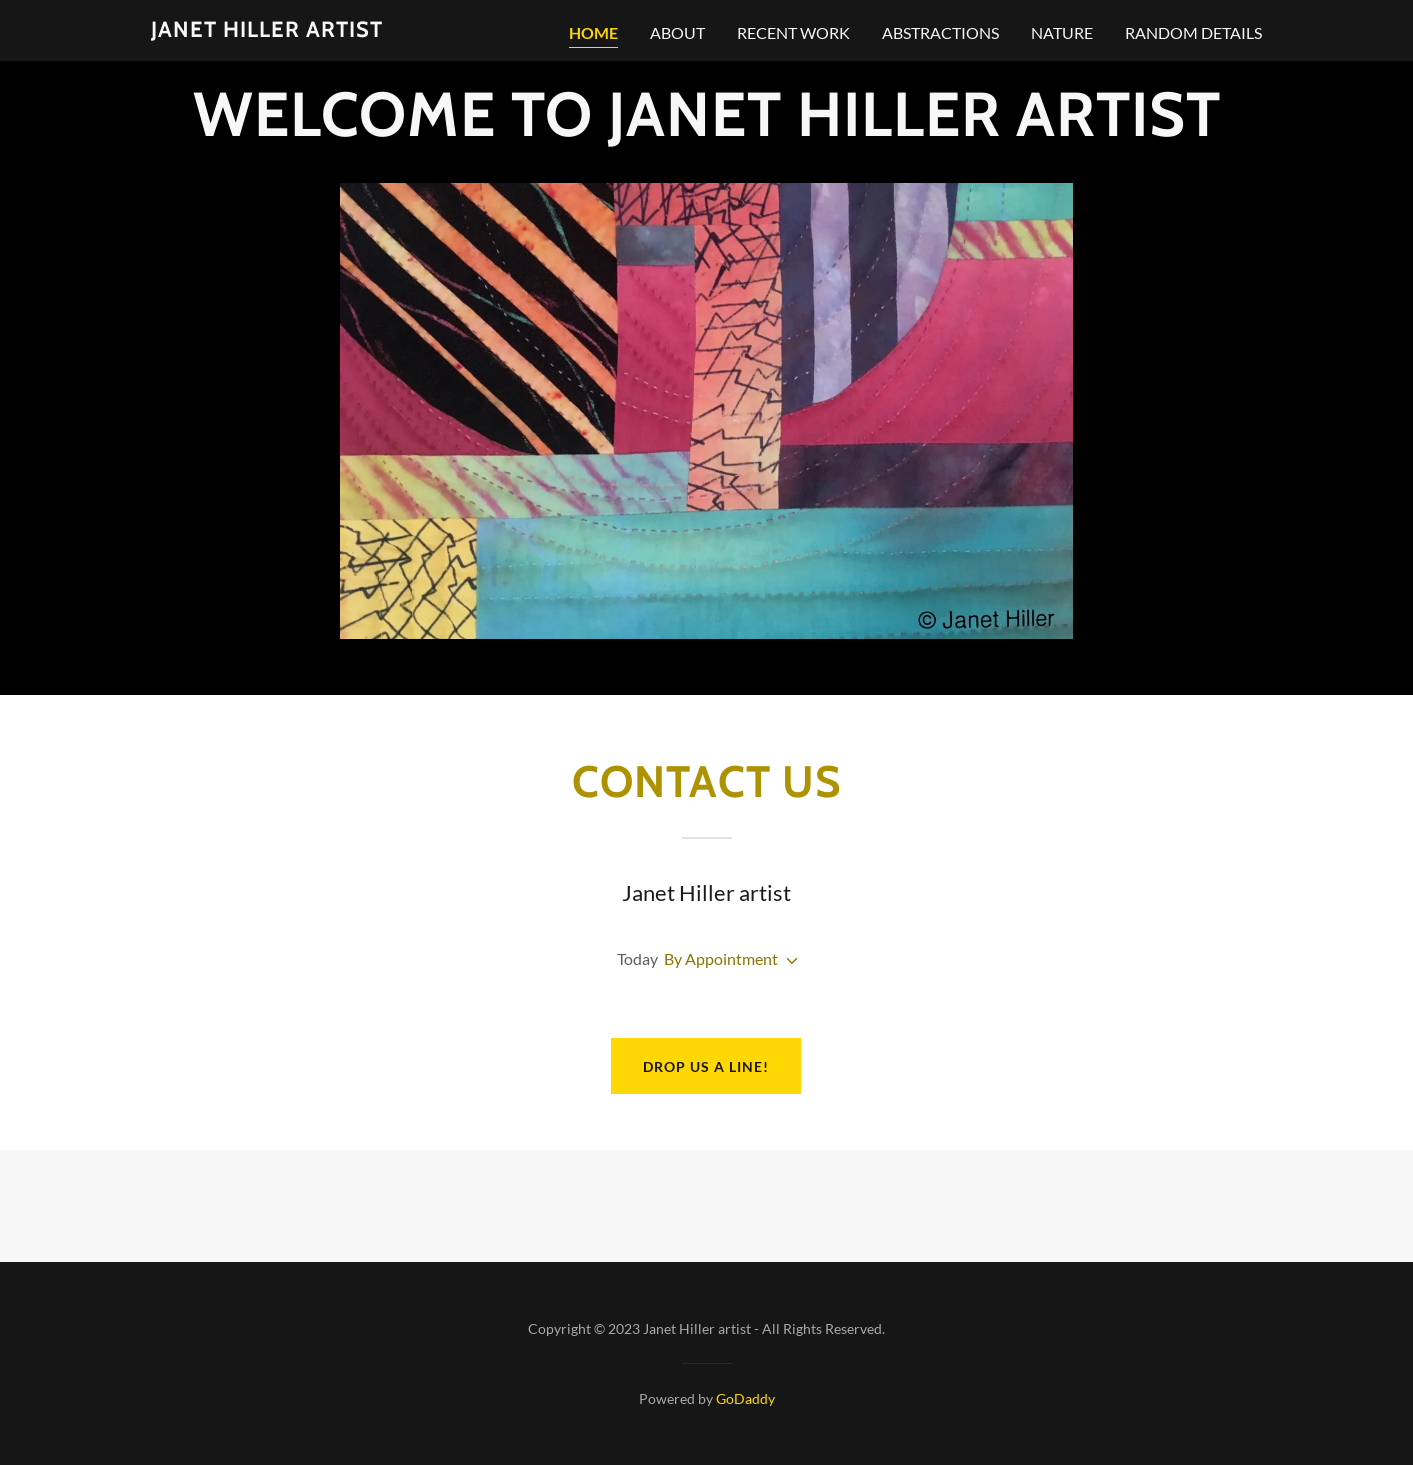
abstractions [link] (940, 32)
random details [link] (1193, 32)
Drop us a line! (706, 1066)
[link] (267, 30)
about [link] (677, 32)
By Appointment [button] (721, 958)
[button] (788, 961)
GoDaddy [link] (745, 1398)
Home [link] (593, 32)
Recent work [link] (793, 32)
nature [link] (1062, 32)
